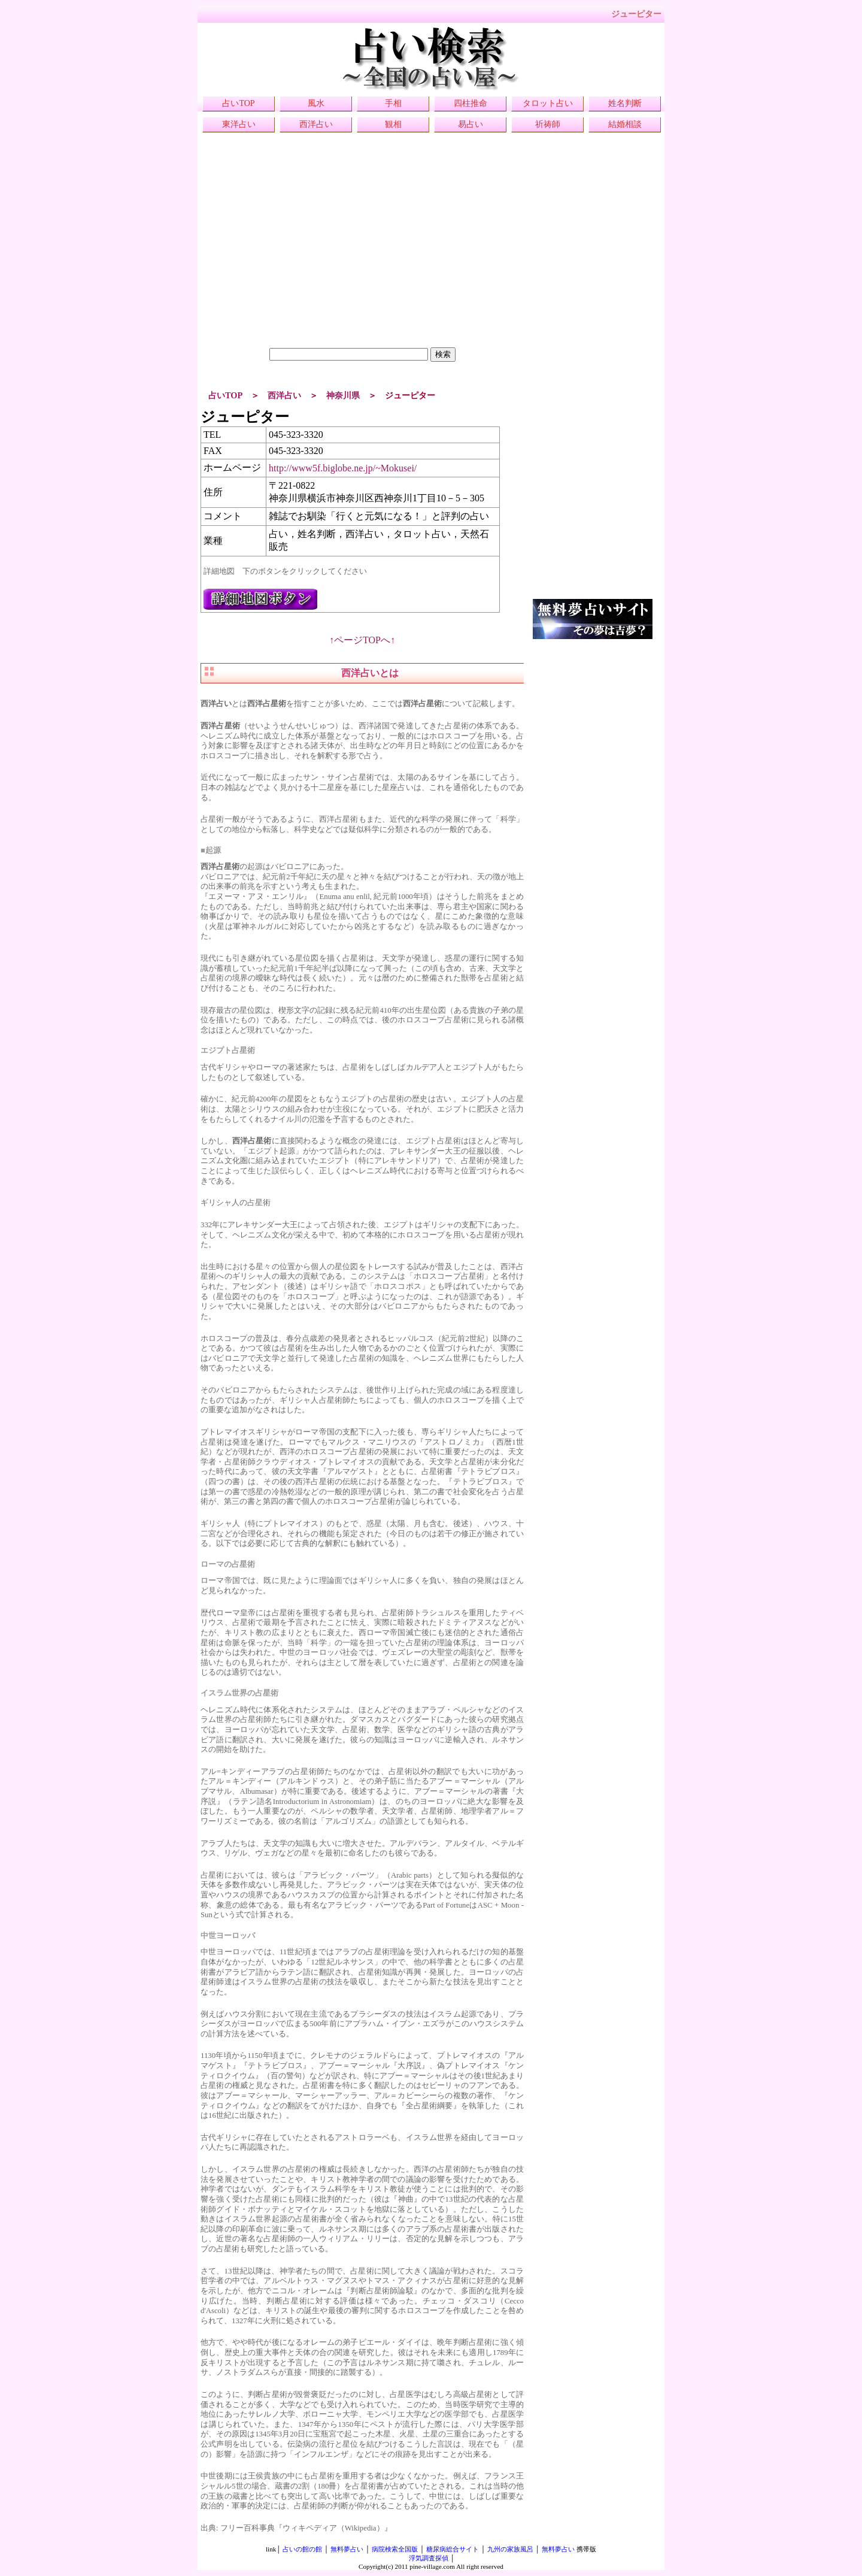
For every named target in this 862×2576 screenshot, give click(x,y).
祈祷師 (547, 124)
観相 (393, 124)
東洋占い (239, 124)
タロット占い (548, 103)
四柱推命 (470, 103)
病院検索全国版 (395, 2549)
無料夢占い (346, 2549)
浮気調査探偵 (428, 2558)
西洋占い (316, 124)
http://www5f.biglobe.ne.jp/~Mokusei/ (343, 468)
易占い (470, 124)
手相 (393, 103)
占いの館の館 (302, 2549)
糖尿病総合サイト (452, 2549)
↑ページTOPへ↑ (362, 640)
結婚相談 (625, 124)
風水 (316, 103)
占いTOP (238, 103)
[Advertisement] (362, 263)
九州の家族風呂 (510, 2549)
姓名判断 (625, 103)
